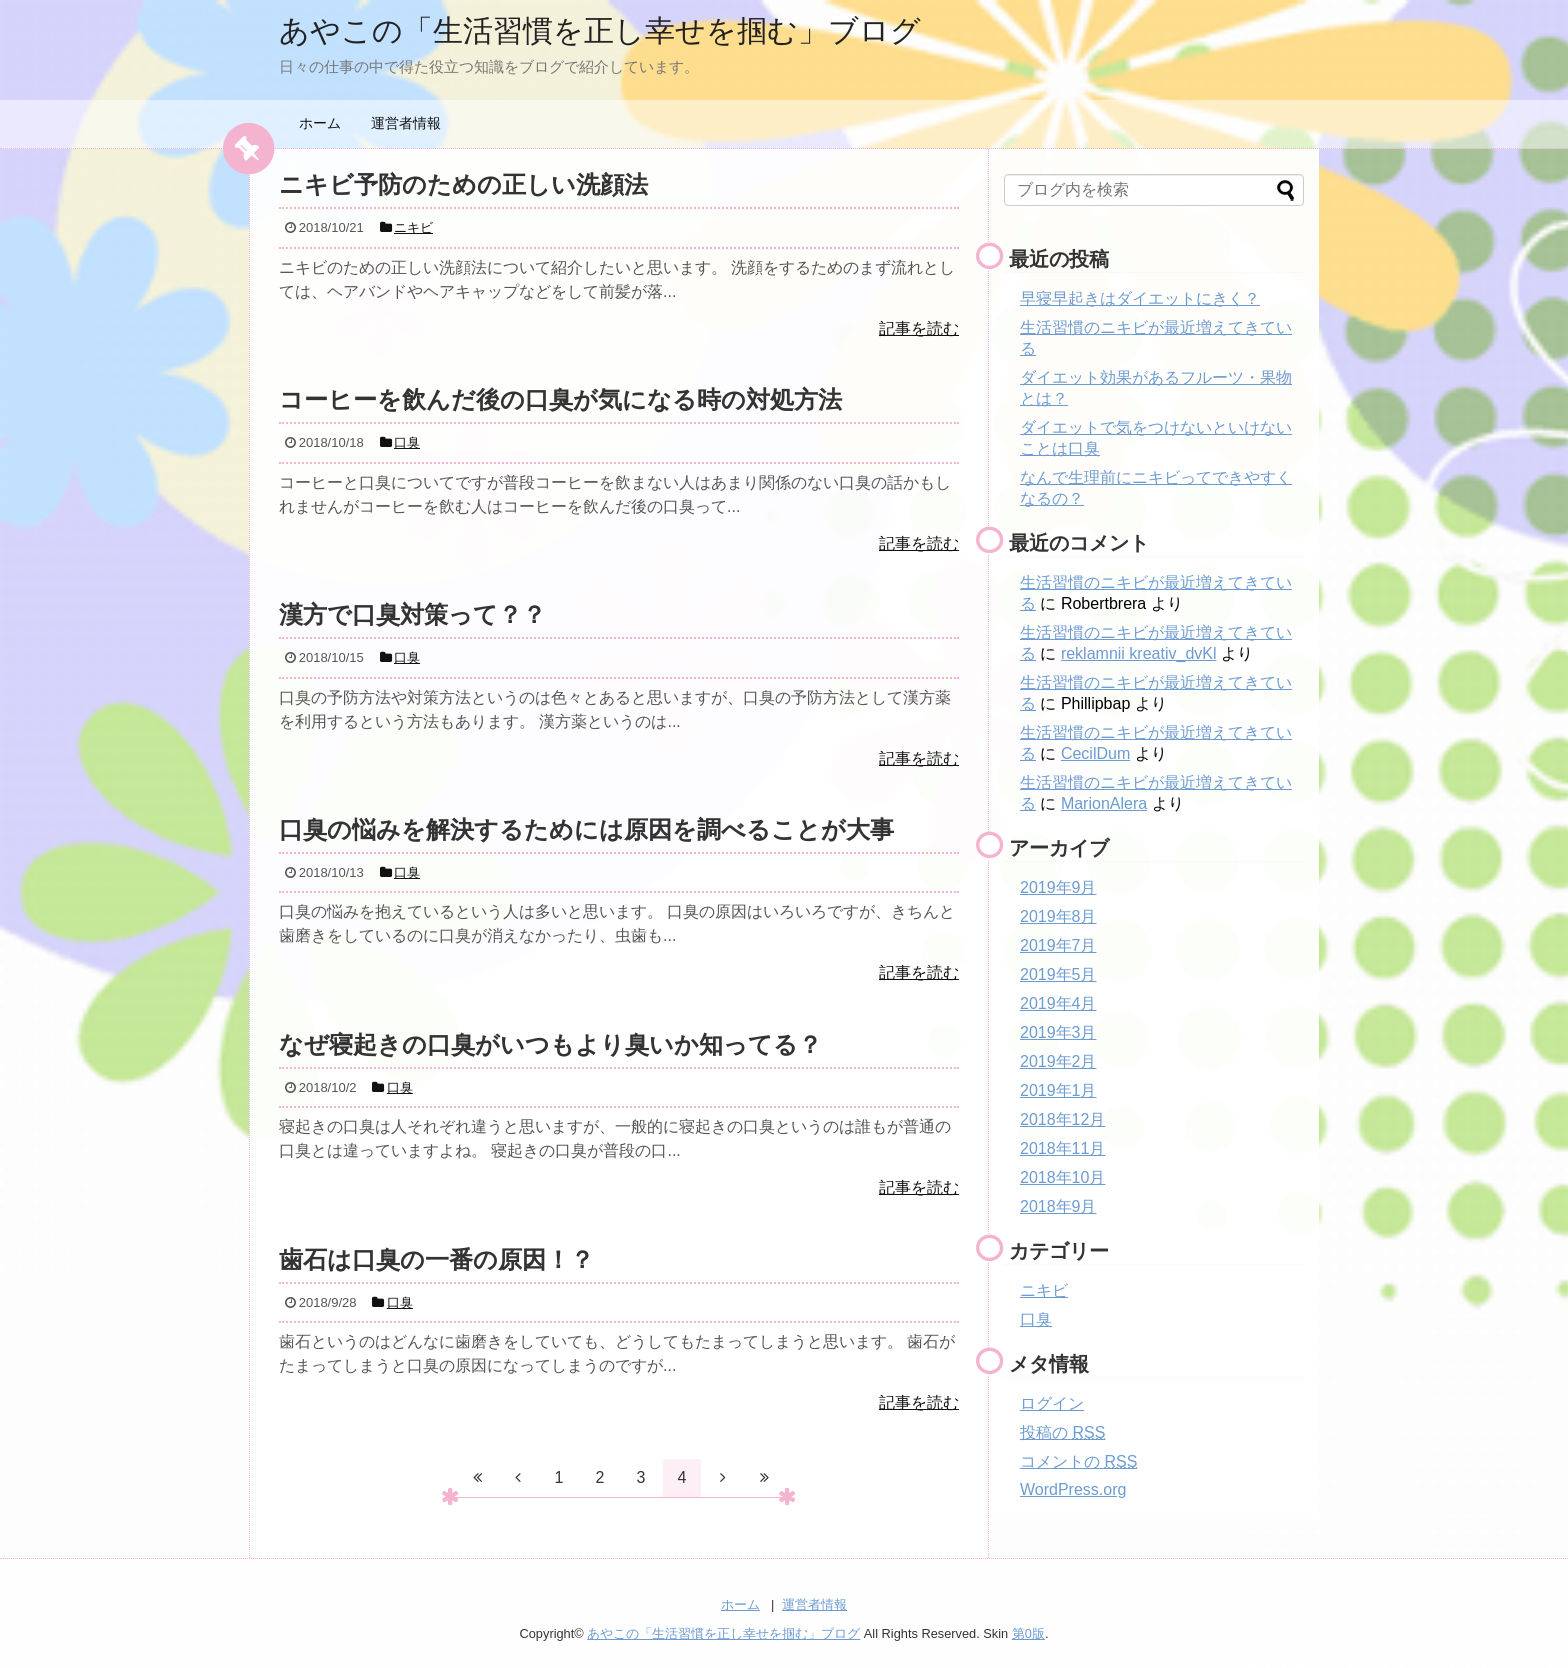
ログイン (1052, 1403)
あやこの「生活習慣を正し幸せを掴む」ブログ (600, 30)
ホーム (320, 123)
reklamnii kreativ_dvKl (1139, 653)
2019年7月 (1058, 945)
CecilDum (1095, 753)
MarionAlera (1104, 803)
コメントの (1078, 1461)
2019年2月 (1058, 1061)
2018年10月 (1062, 1177)
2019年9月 (1058, 887)
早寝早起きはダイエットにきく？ (1140, 298)
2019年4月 (1058, 1003)
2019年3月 (1058, 1032)
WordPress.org (1073, 1489)
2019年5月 (1058, 974)
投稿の (1062, 1432)
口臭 (1036, 1319)
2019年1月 (1058, 1090)
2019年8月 (1058, 916)
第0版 (1028, 1633)
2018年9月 (1058, 1206)
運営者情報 (406, 123)
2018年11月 (1062, 1148)
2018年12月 (1062, 1119)
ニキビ (1044, 1290)
